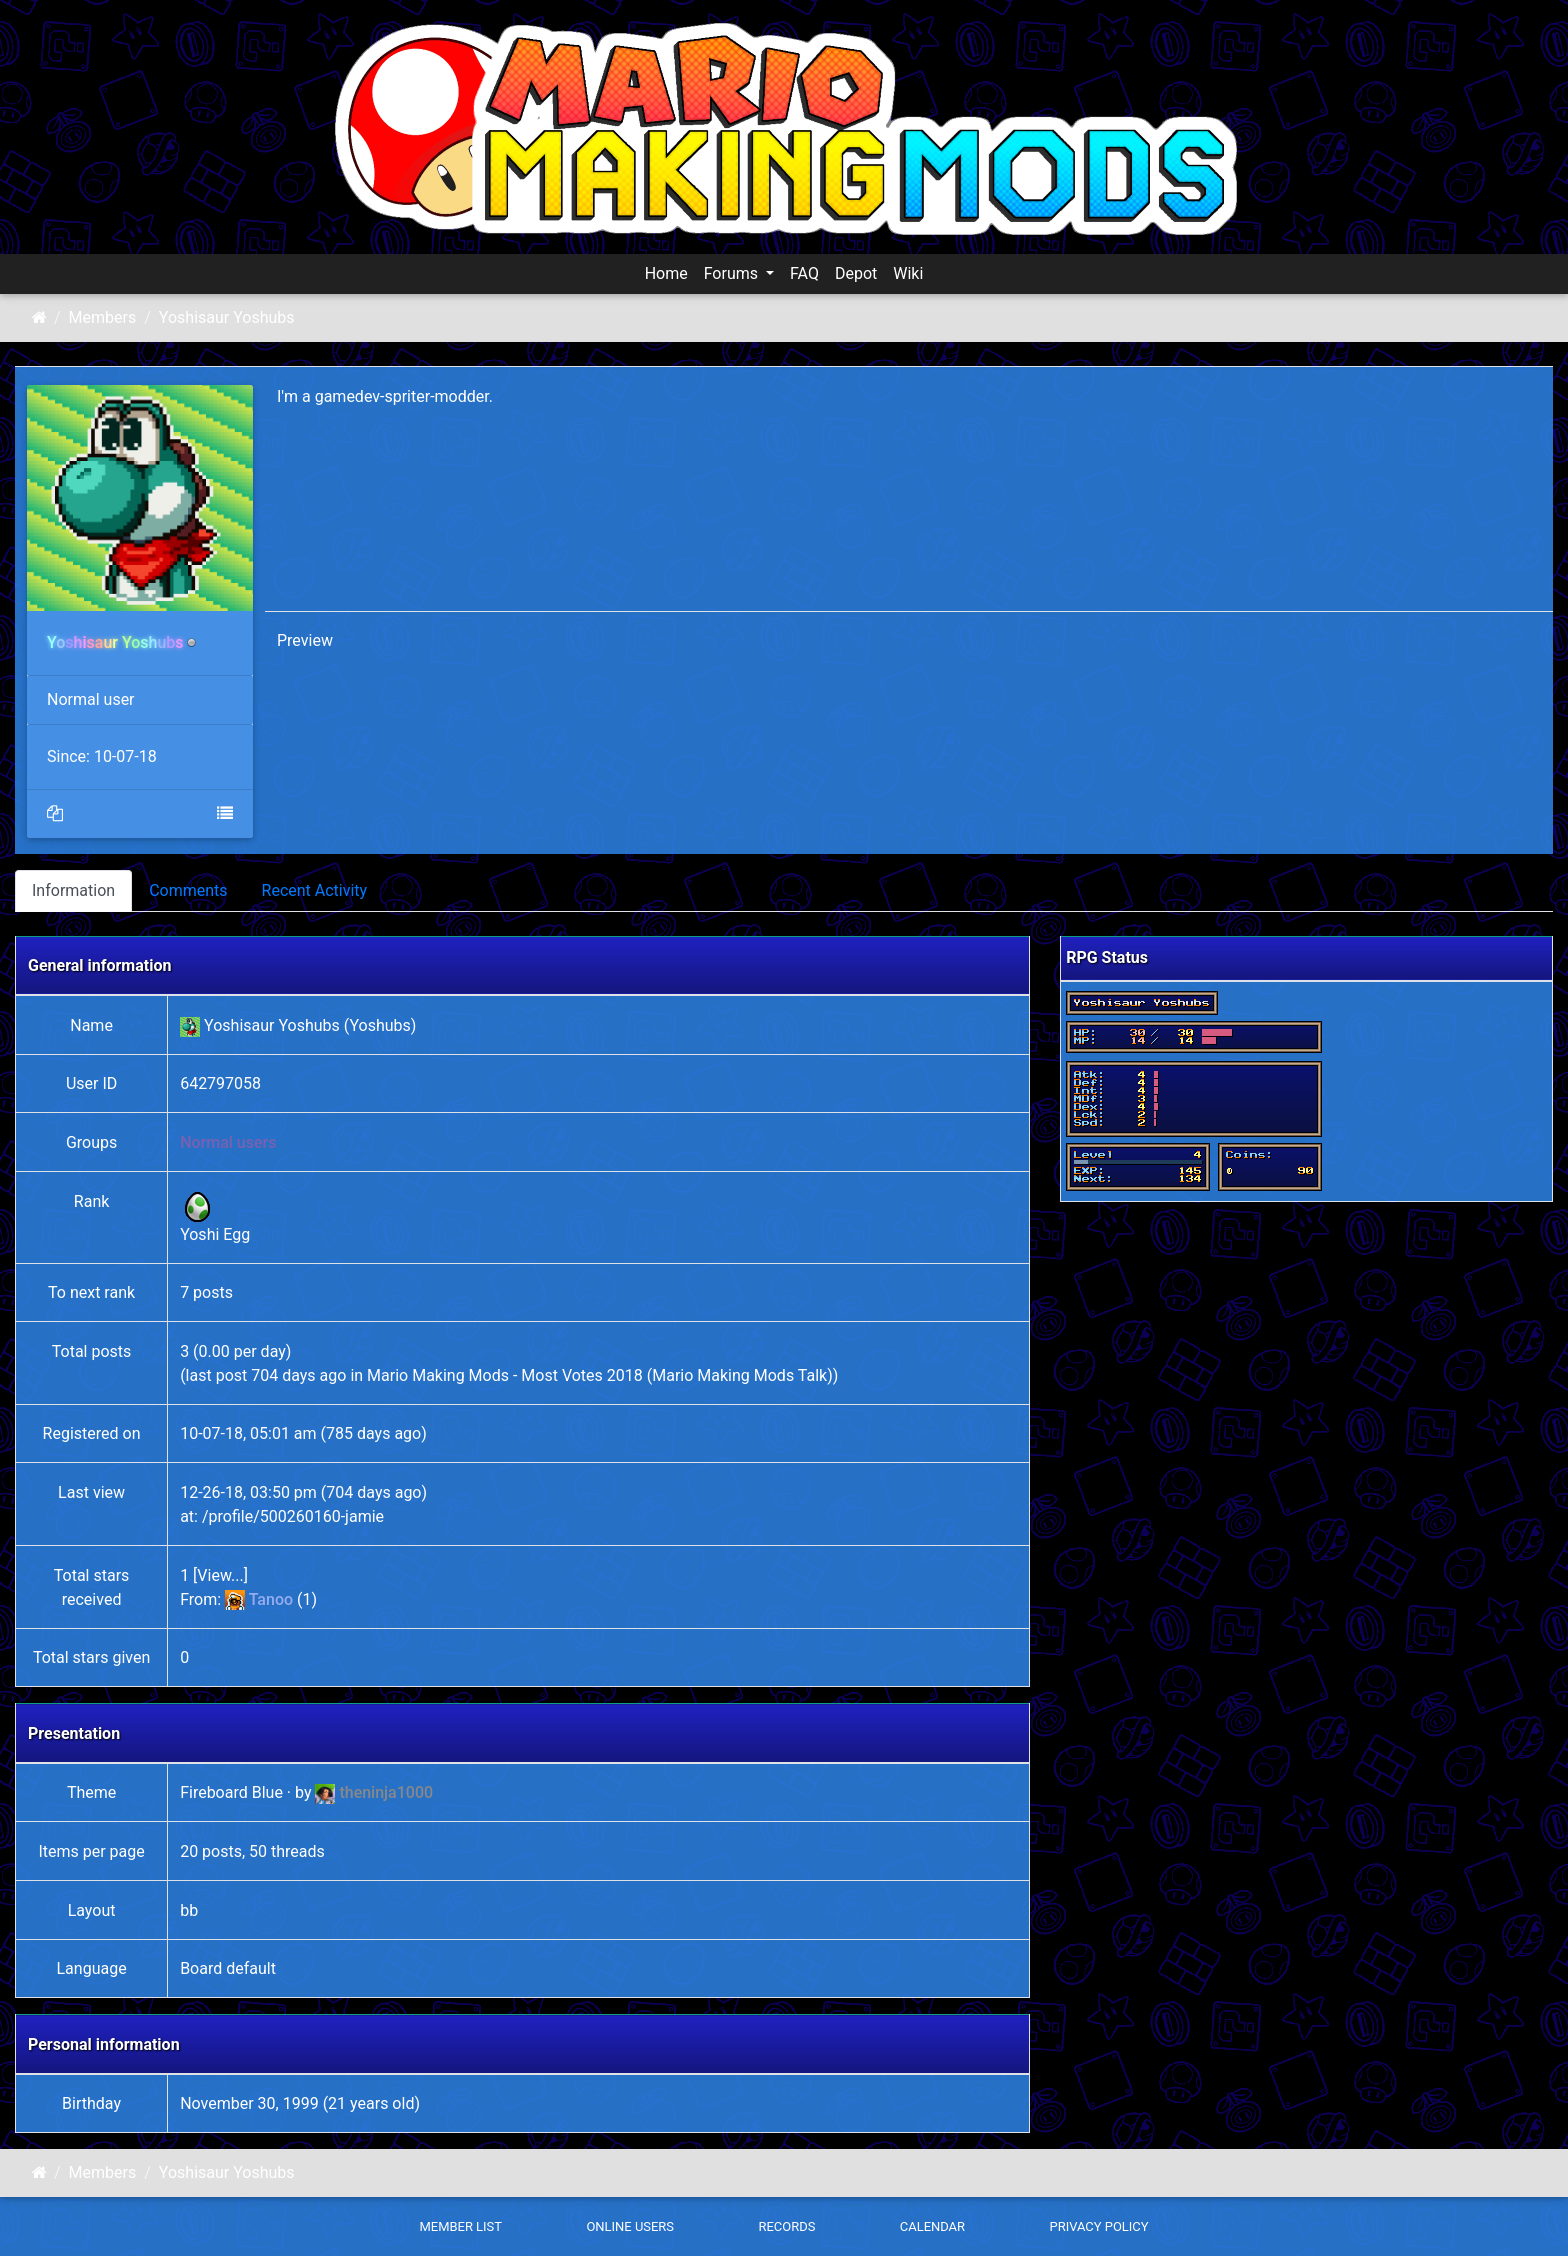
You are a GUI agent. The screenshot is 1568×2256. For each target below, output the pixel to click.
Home (666, 273)
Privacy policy (1098, 2226)
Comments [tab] (188, 890)
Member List (460, 2226)
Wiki (908, 273)
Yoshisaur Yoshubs (227, 317)
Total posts (92, 1351)
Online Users (630, 2226)
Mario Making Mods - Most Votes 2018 (505, 1375)
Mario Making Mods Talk (739, 1375)
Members (103, 317)
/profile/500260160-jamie (293, 1516)
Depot (856, 273)
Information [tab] (73, 890)
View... (220, 1575)
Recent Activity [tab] (315, 890)
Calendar (932, 2226)
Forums (733, 273)
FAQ (804, 273)
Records (786, 2226)
